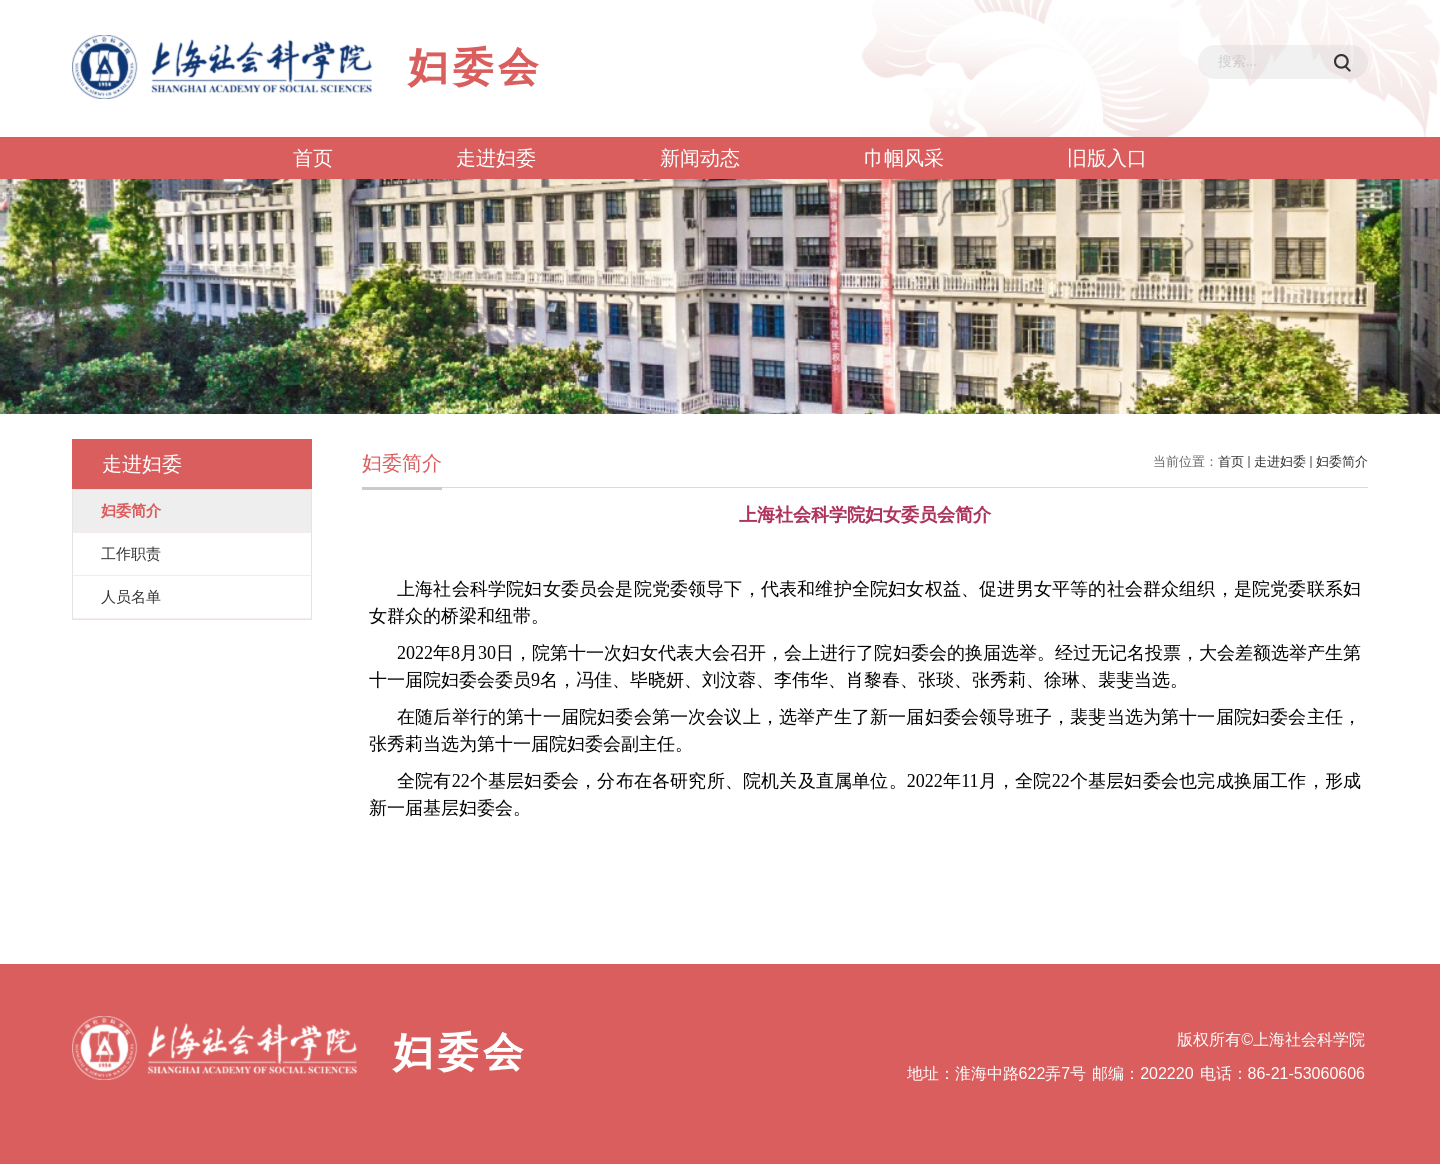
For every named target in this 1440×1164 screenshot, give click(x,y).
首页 (313, 158)
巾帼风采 (904, 158)
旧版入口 (1107, 158)
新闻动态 (700, 158)
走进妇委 (496, 158)
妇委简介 (1342, 461)
